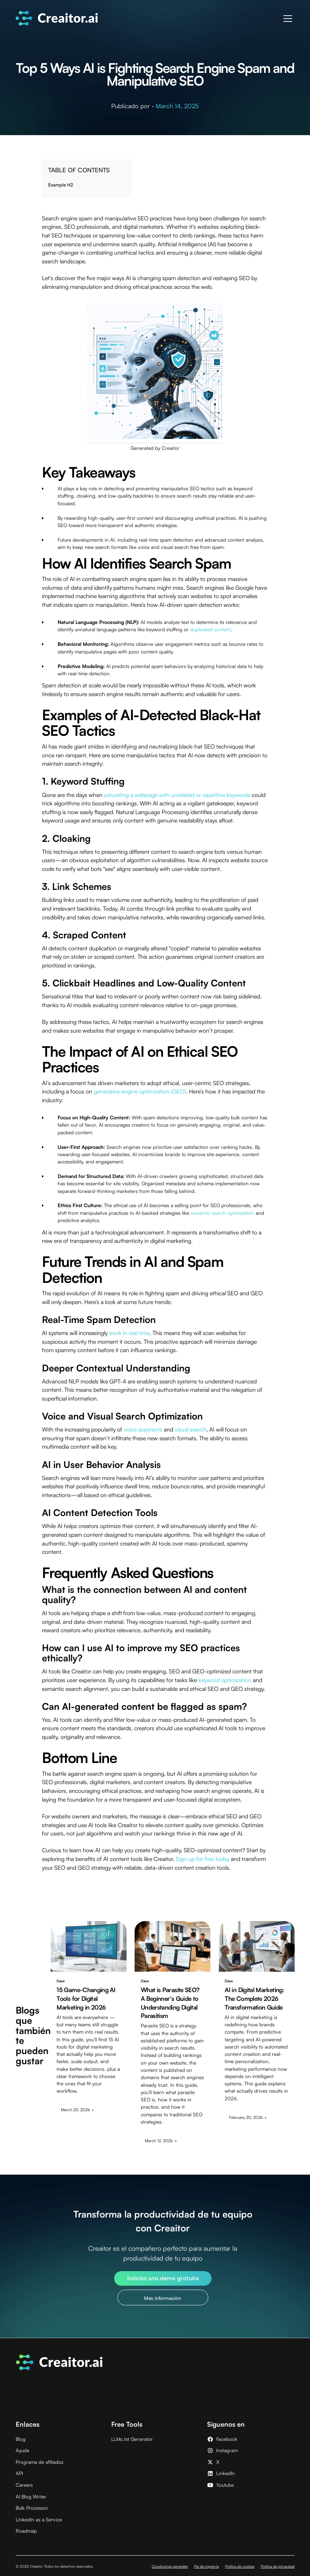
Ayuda (22, 2450)
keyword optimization (224, 1680)
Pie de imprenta (206, 2566)
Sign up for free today (202, 1858)
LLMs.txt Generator (132, 2439)
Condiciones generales (170, 2566)
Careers (24, 2485)
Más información (162, 2298)
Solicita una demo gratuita (163, 2278)
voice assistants (143, 1429)
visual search (190, 1429)
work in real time (129, 1332)
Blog (21, 2439)
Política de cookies (240, 2566)
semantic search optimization (222, 1213)
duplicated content (210, 629)
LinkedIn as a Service (39, 2519)
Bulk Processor (32, 2508)
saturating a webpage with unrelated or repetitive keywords (177, 794)
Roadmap (26, 2531)
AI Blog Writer (31, 2496)
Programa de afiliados (39, 2462)
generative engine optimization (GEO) (140, 1091)
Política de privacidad (278, 2566)
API (19, 2473)
